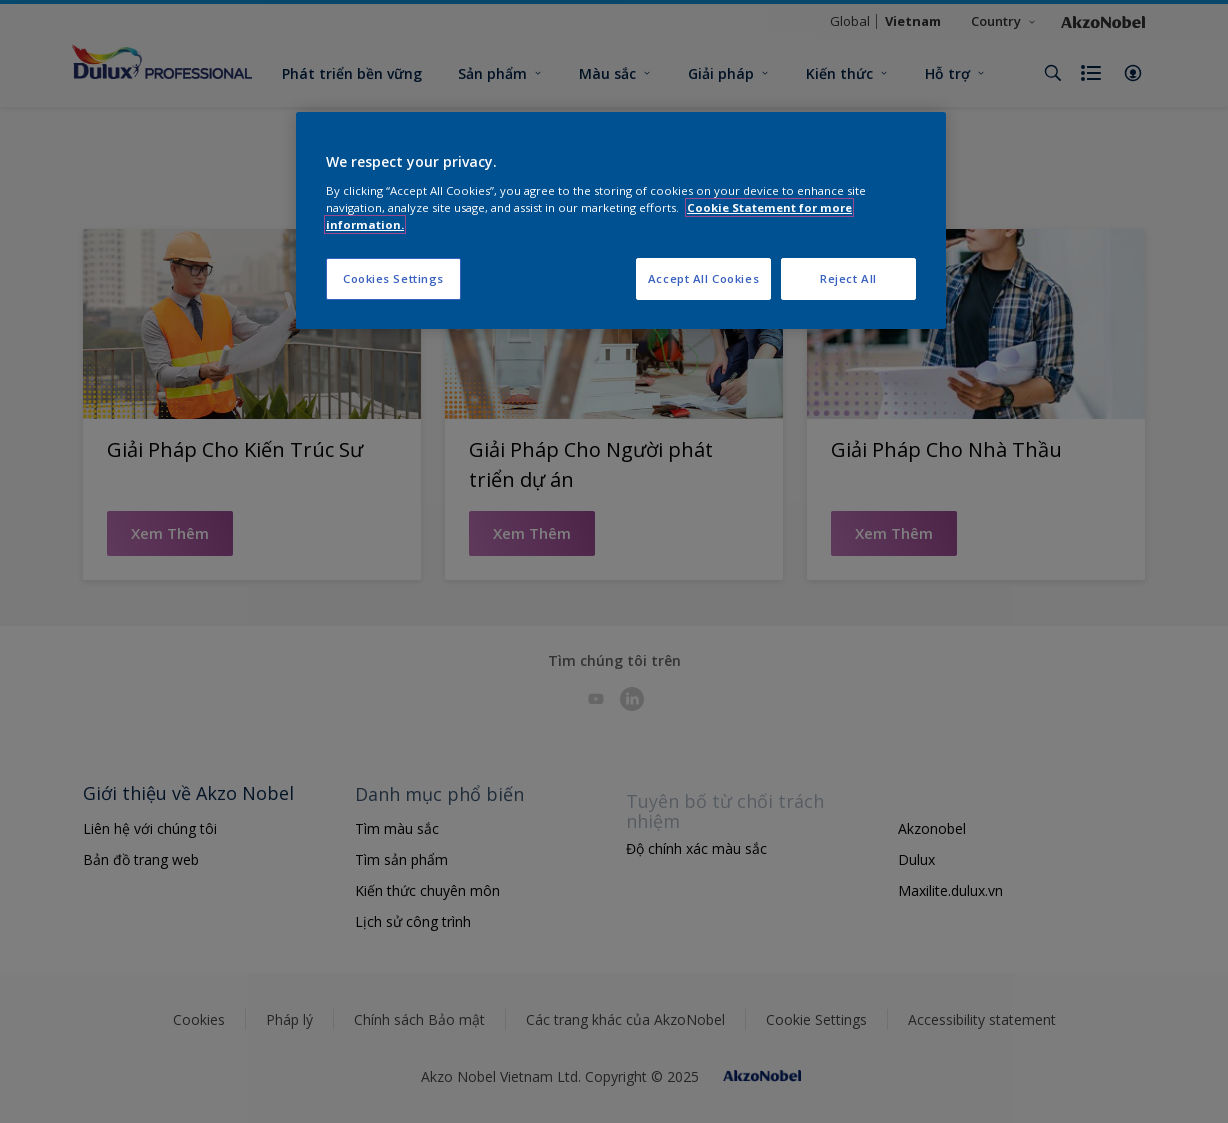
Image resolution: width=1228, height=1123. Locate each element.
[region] (621, 220)
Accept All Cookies (703, 278)
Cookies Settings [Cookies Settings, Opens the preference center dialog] (393, 278)
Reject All (848, 278)
